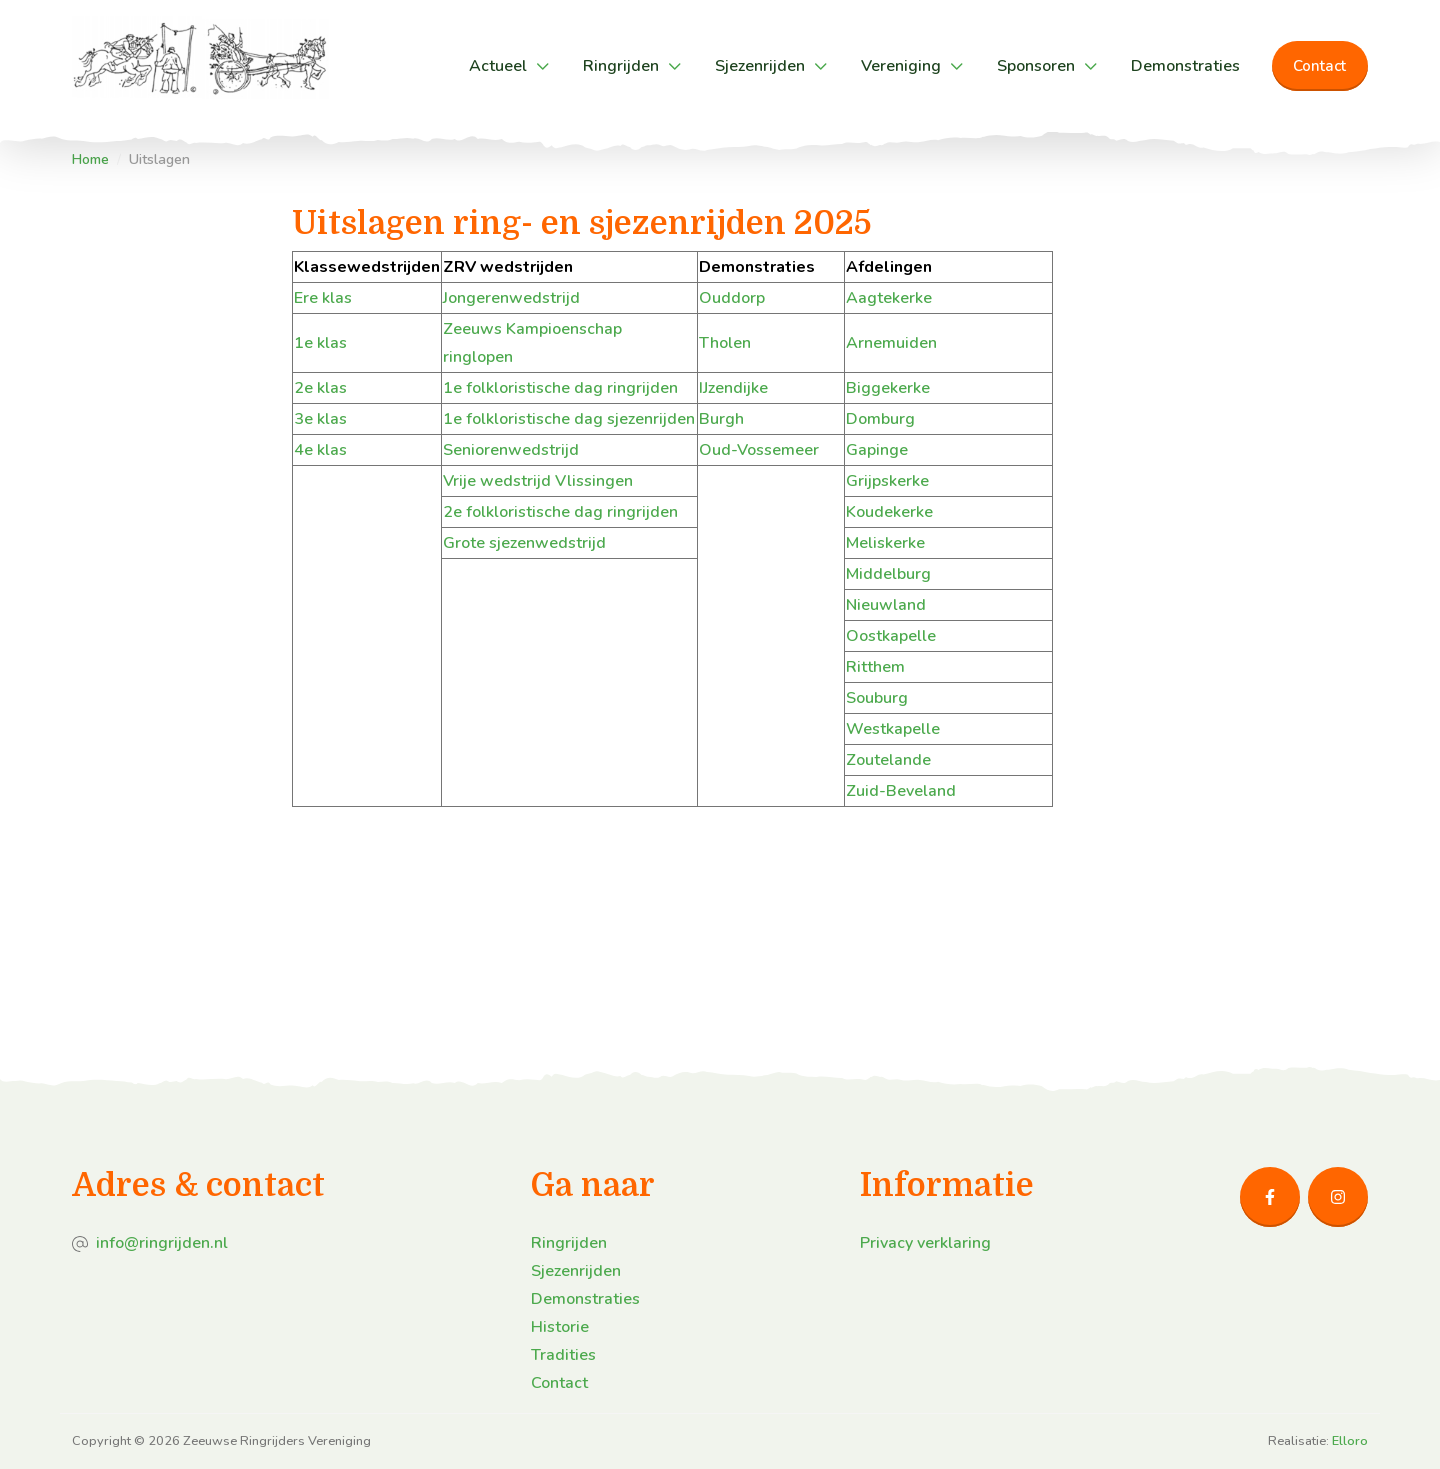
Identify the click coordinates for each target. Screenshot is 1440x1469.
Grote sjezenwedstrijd (524, 543)
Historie (560, 1327)
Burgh (721, 419)
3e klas (320, 419)
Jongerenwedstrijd (511, 298)
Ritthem (875, 667)
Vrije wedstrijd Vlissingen (538, 481)
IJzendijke (733, 388)
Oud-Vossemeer (759, 450)
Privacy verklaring (925, 1243)
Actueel (498, 66)
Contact (1319, 66)
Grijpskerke (887, 481)
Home (90, 159)
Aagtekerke (889, 298)
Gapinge (877, 450)
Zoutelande (888, 760)
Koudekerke (889, 512)
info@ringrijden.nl (162, 1243)
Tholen (725, 343)
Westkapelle (893, 729)
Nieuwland (886, 605)
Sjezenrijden (760, 66)
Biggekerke (888, 388)
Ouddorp (732, 298)
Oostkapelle (891, 636)
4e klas (320, 450)
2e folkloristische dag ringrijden (560, 512)
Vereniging (901, 66)
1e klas (320, 343)
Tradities (563, 1355)
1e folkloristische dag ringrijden (560, 388)
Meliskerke (885, 543)
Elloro (1350, 1441)
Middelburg (888, 574)
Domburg (880, 419)
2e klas (320, 388)
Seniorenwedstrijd (511, 450)
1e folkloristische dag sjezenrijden (569, 419)
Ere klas (323, 298)
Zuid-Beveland (901, 791)
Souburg (877, 698)
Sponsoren (1036, 66)
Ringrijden (621, 66)
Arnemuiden (891, 343)
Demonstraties (1185, 66)
